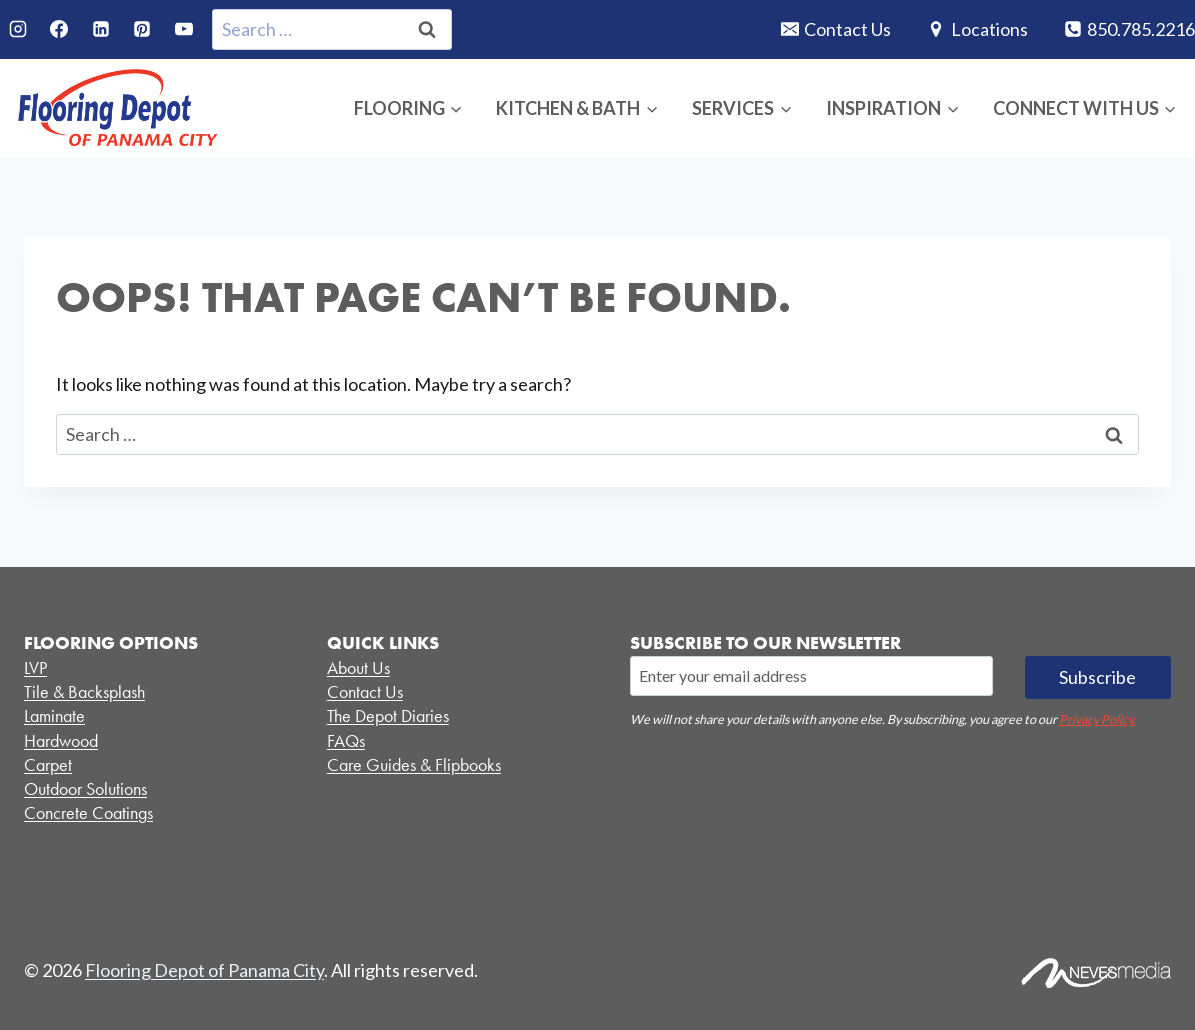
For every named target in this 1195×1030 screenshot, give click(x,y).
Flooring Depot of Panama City (204, 970)
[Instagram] (18, 29)
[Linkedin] (101, 29)
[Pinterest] (142, 29)
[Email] (811, 676)
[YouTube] (184, 29)
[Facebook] (59, 29)
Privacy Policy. (1097, 719)
